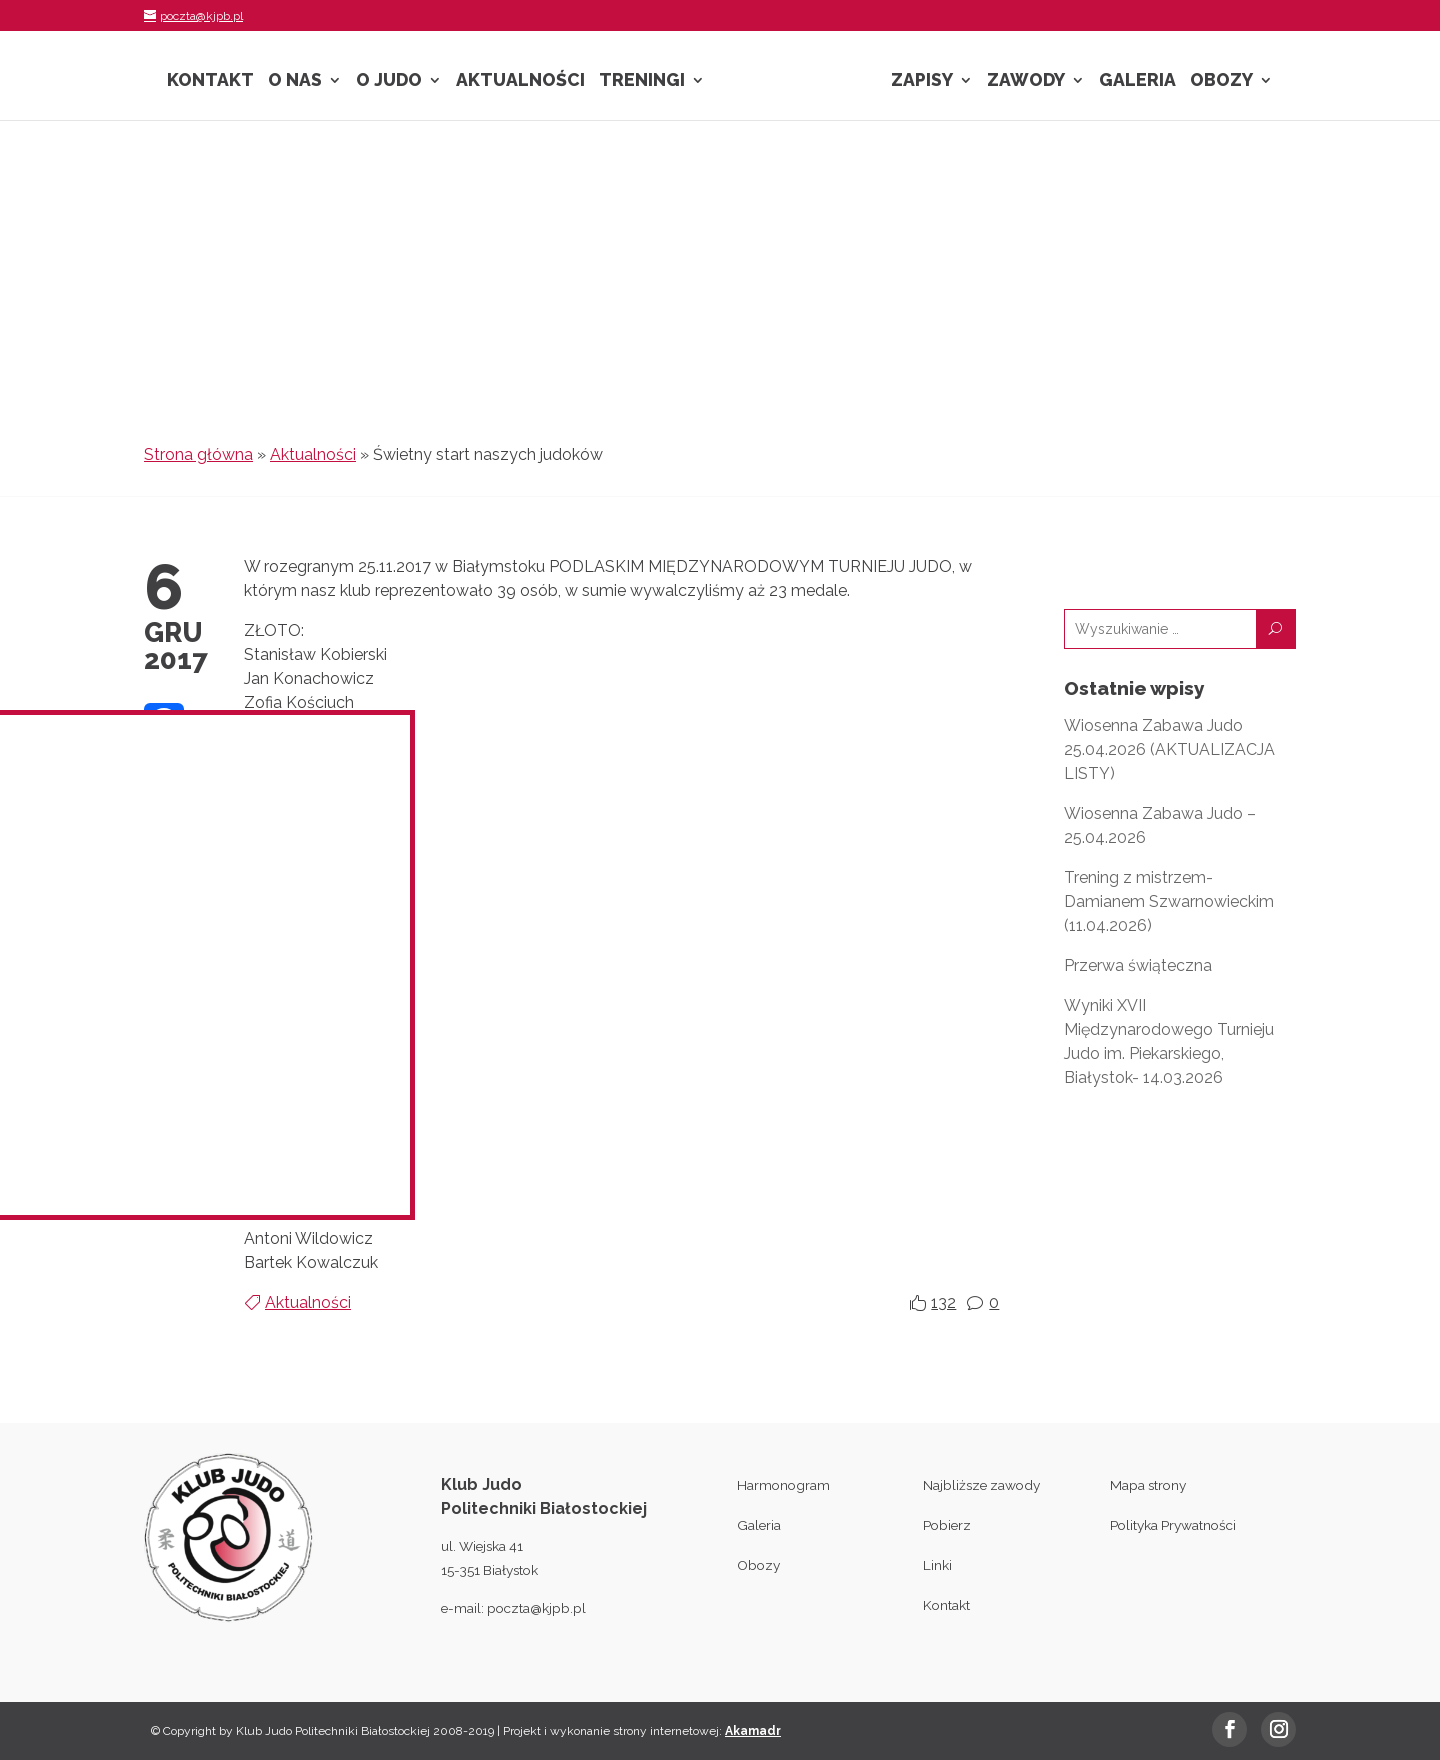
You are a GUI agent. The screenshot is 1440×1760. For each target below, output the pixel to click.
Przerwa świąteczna (1138, 965)
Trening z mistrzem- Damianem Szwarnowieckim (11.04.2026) (1169, 901)
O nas (295, 81)
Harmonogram (783, 1485)
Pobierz (947, 1525)
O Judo (389, 81)
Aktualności (520, 81)
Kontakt (210, 81)
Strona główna (198, 454)
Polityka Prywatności (1173, 1525)
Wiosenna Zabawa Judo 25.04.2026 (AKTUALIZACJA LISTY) (1169, 749)
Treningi (642, 81)
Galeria (1137, 81)
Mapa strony (1148, 1485)
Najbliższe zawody (981, 1485)
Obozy (1221, 81)
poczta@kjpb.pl (536, 1608)
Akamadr (753, 1731)
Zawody (1026, 81)
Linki (937, 1565)
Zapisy (922, 81)
